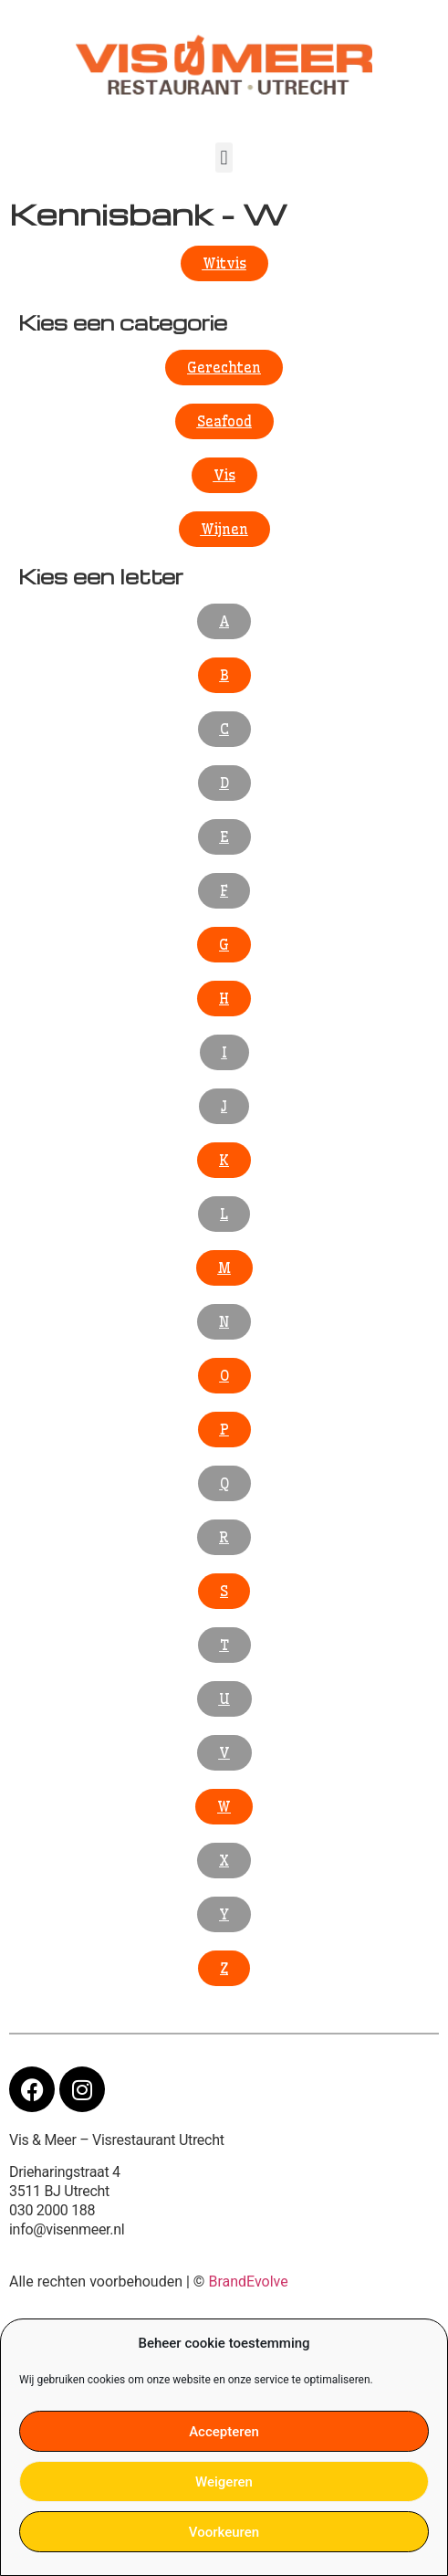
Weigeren (224, 2482)
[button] (224, 157)
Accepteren (224, 2432)
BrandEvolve (247, 2281)
